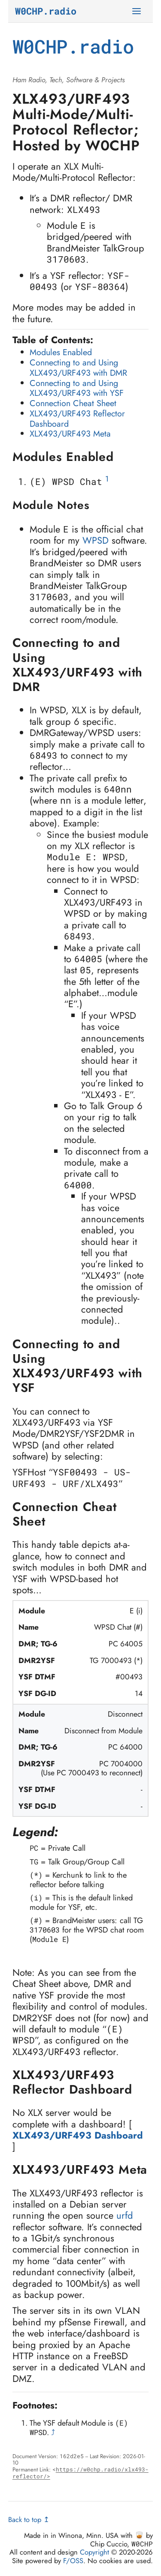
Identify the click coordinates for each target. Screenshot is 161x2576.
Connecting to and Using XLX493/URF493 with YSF (77, 388)
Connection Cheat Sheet (73, 403)
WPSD (95, 540)
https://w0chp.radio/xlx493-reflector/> (80, 2473)
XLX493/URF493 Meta (70, 434)
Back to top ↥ (28, 2519)
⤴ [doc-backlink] (53, 2432)
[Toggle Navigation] (137, 11)
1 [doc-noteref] (107, 479)
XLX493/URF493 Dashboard (77, 2135)
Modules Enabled (61, 352)
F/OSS (73, 2560)
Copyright (94, 2552)
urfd (124, 2215)
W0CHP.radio (45, 11)
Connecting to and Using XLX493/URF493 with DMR (78, 367)
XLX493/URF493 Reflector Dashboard (77, 418)
